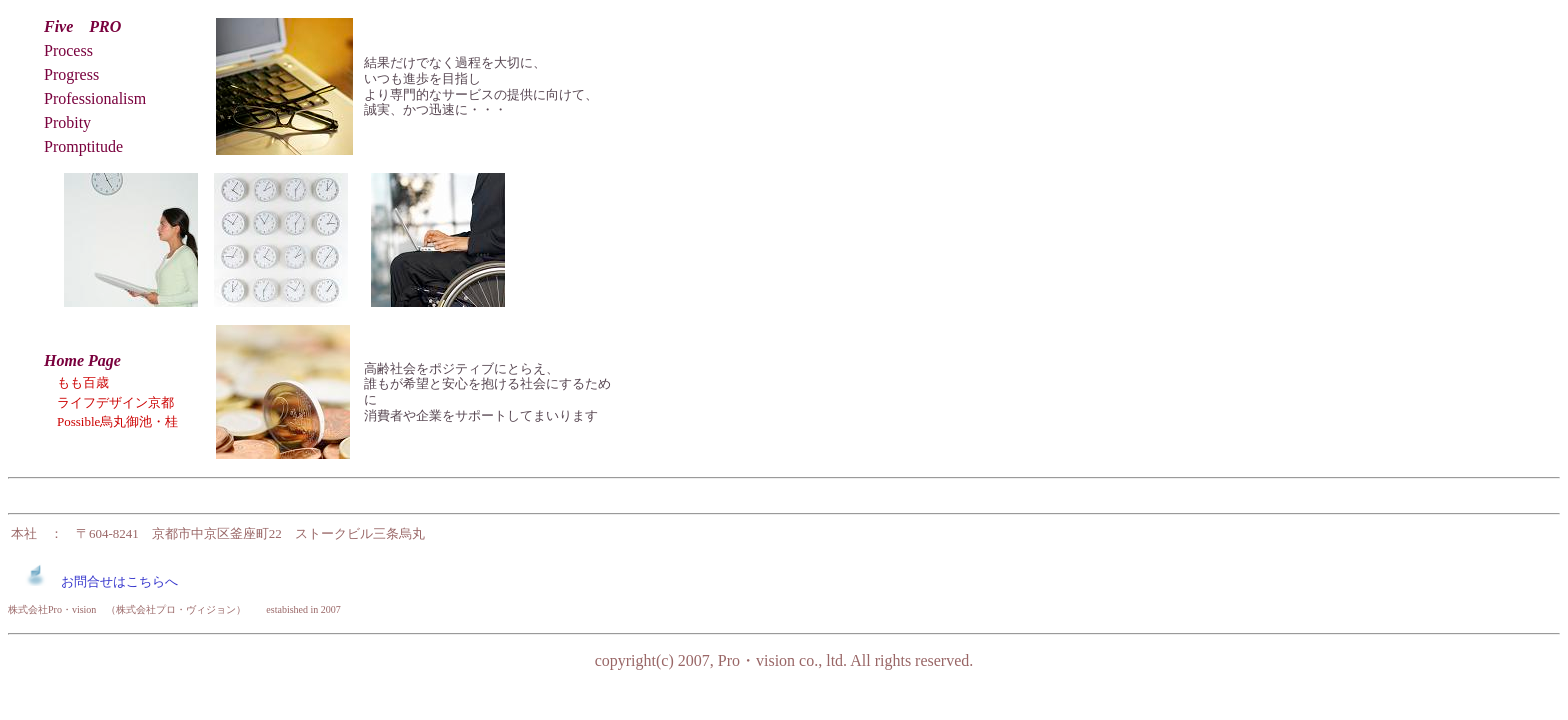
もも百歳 (83, 382)
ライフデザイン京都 (115, 402)
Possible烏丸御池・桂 (111, 421)
